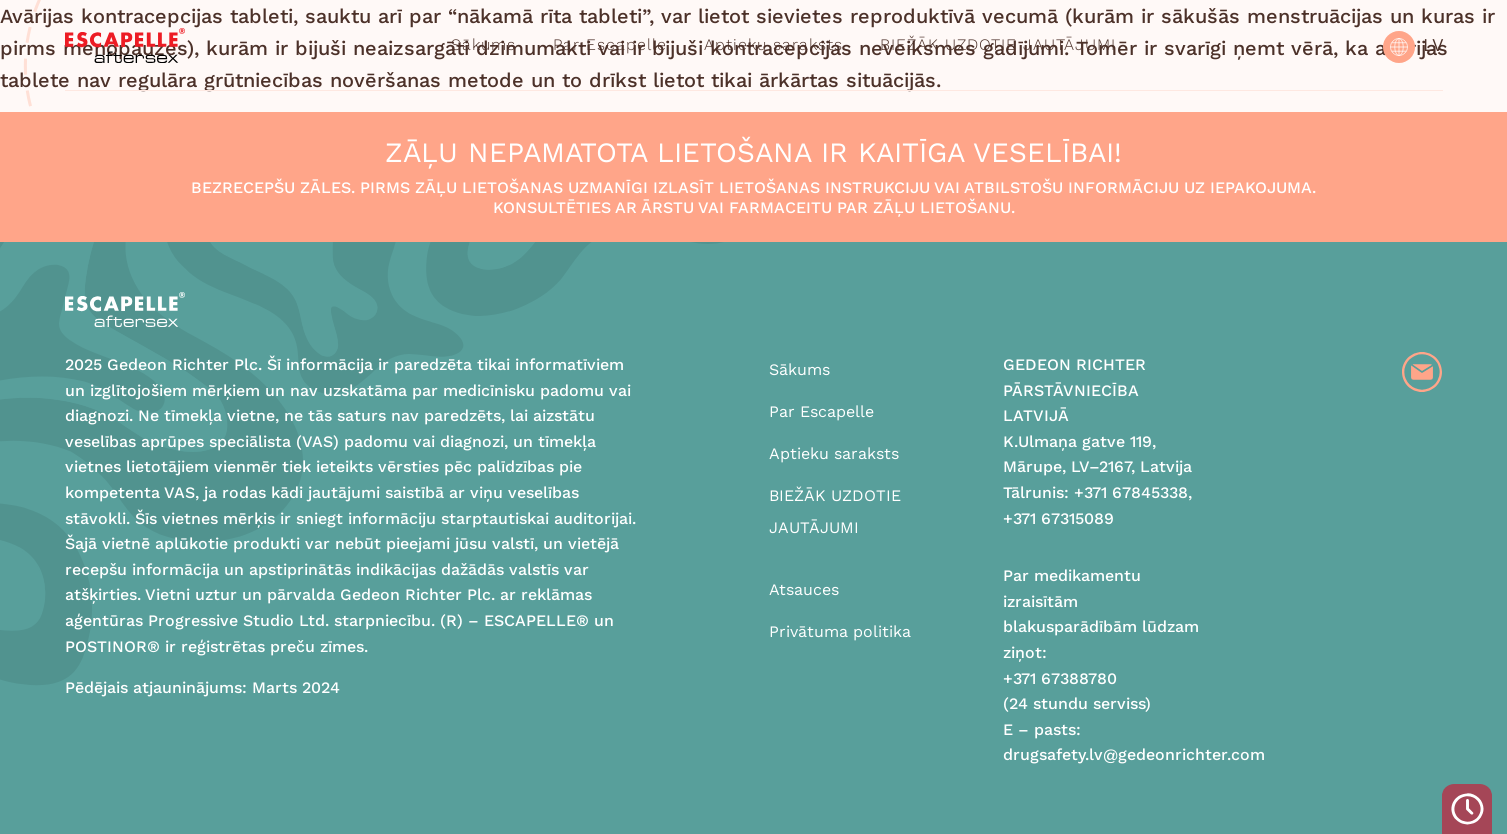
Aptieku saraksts (773, 44)
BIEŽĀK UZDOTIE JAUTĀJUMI (998, 44)
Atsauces (804, 589)
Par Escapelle (610, 44)
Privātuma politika (840, 631)
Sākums (483, 44)
